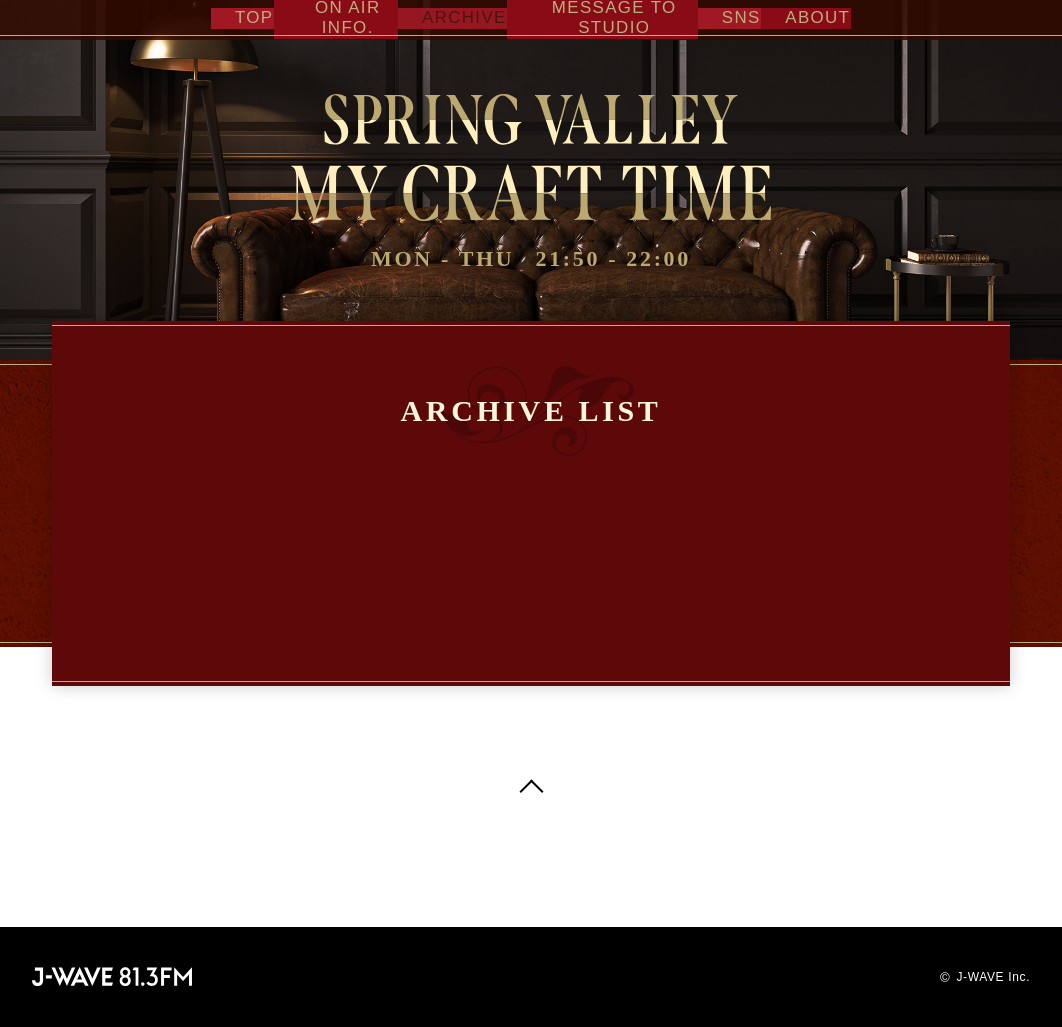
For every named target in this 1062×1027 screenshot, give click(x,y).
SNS (741, 17)
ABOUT (810, 17)
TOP (239, 17)
